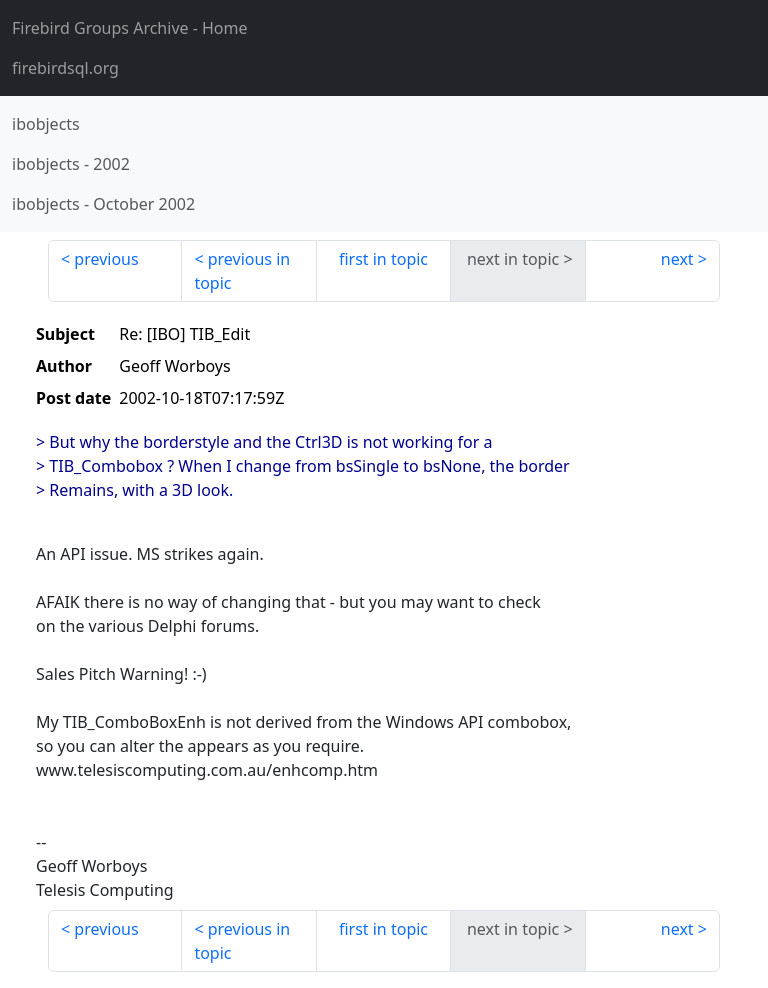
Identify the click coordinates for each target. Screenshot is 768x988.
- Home (130, 28)
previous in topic (242, 271)
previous (106, 259)
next (677, 259)
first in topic (383, 259)
